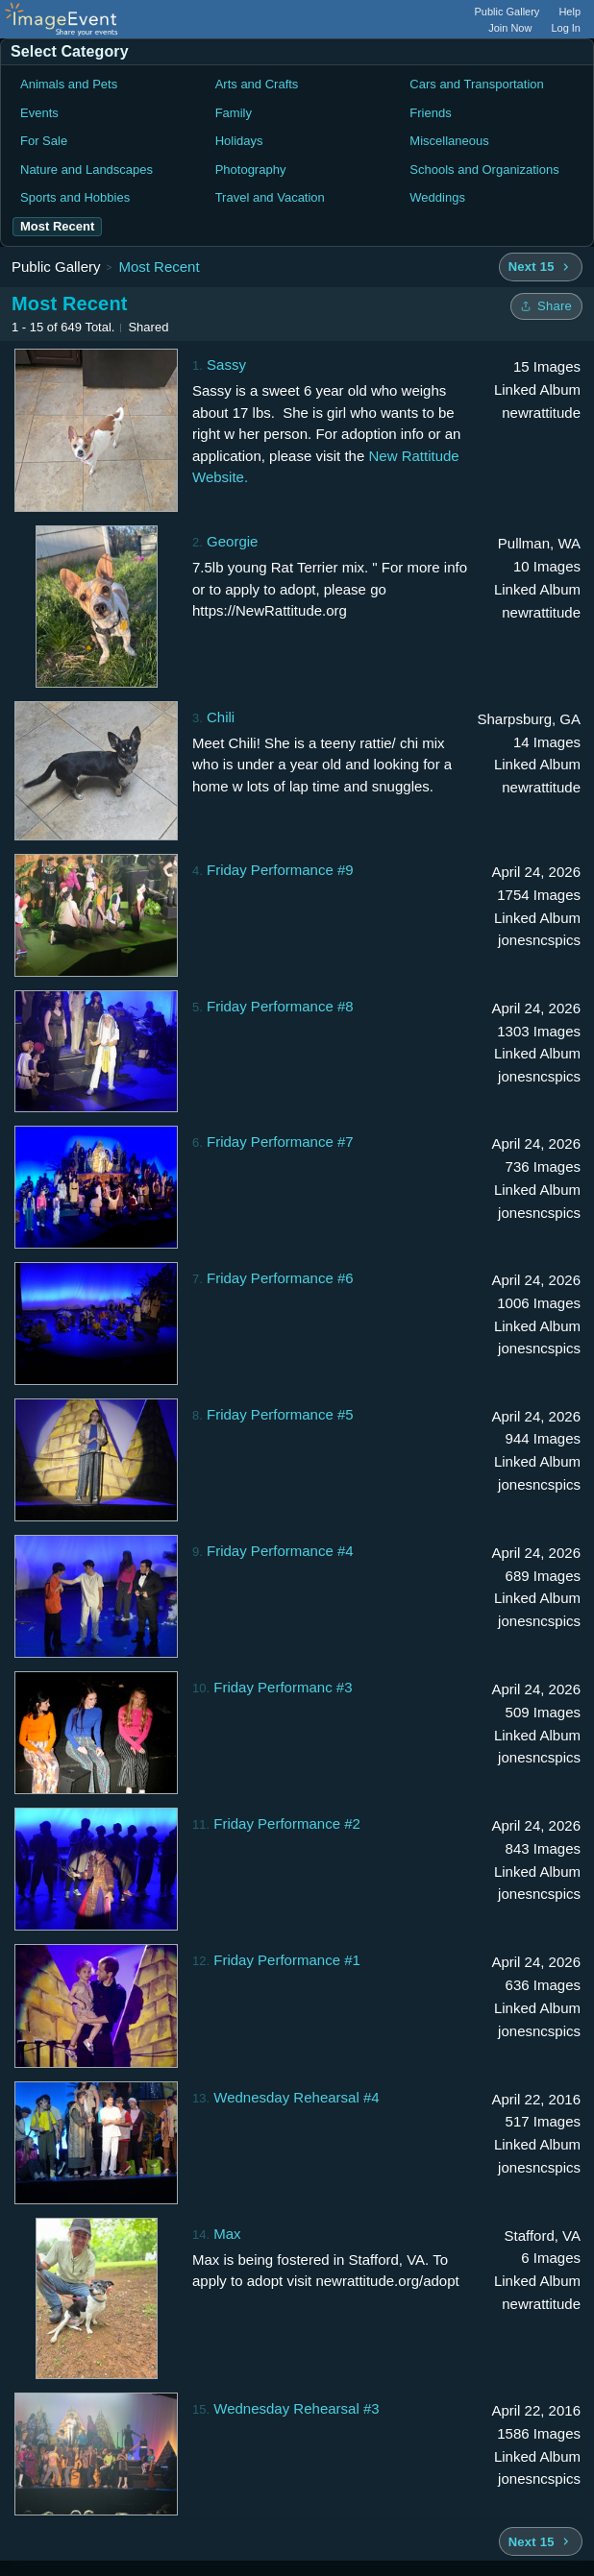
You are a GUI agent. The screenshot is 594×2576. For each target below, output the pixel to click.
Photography (250, 169)
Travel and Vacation (270, 197)
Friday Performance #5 (280, 1414)
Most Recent (158, 266)
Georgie (232, 541)
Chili (221, 717)
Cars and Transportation (476, 84)
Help (569, 11)
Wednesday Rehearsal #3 (296, 2408)
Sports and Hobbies (75, 197)
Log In (566, 28)
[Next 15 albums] (540, 267)
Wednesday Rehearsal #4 (296, 2097)
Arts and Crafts (257, 84)
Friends (430, 113)
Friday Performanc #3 (282, 1687)
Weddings (437, 197)
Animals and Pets (68, 84)
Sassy (226, 364)
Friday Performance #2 (286, 1823)
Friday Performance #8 (280, 1006)
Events (39, 113)
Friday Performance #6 (280, 1278)
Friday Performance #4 (280, 1551)
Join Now (510, 28)
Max (226, 2233)
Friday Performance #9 (280, 870)
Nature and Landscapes (86, 169)
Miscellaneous (448, 141)
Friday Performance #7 (280, 1141)
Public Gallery (507, 11)
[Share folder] (546, 306)
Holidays (239, 141)
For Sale (43, 141)
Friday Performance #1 (286, 1960)
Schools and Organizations (483, 169)
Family (233, 113)
